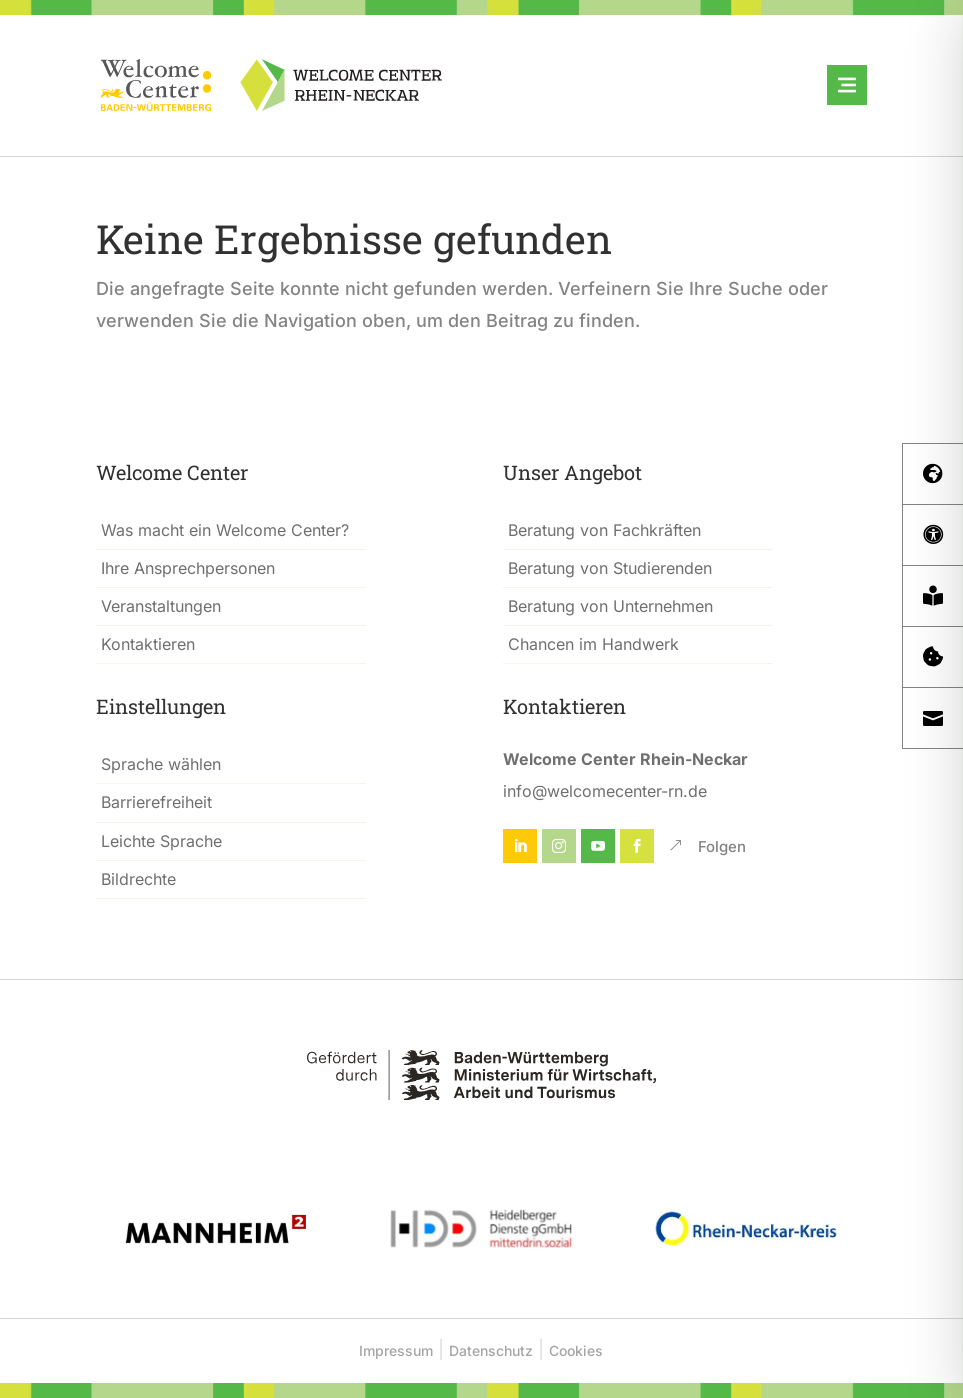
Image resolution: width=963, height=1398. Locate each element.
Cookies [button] (576, 1350)
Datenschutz (491, 1350)
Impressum (396, 1350)
